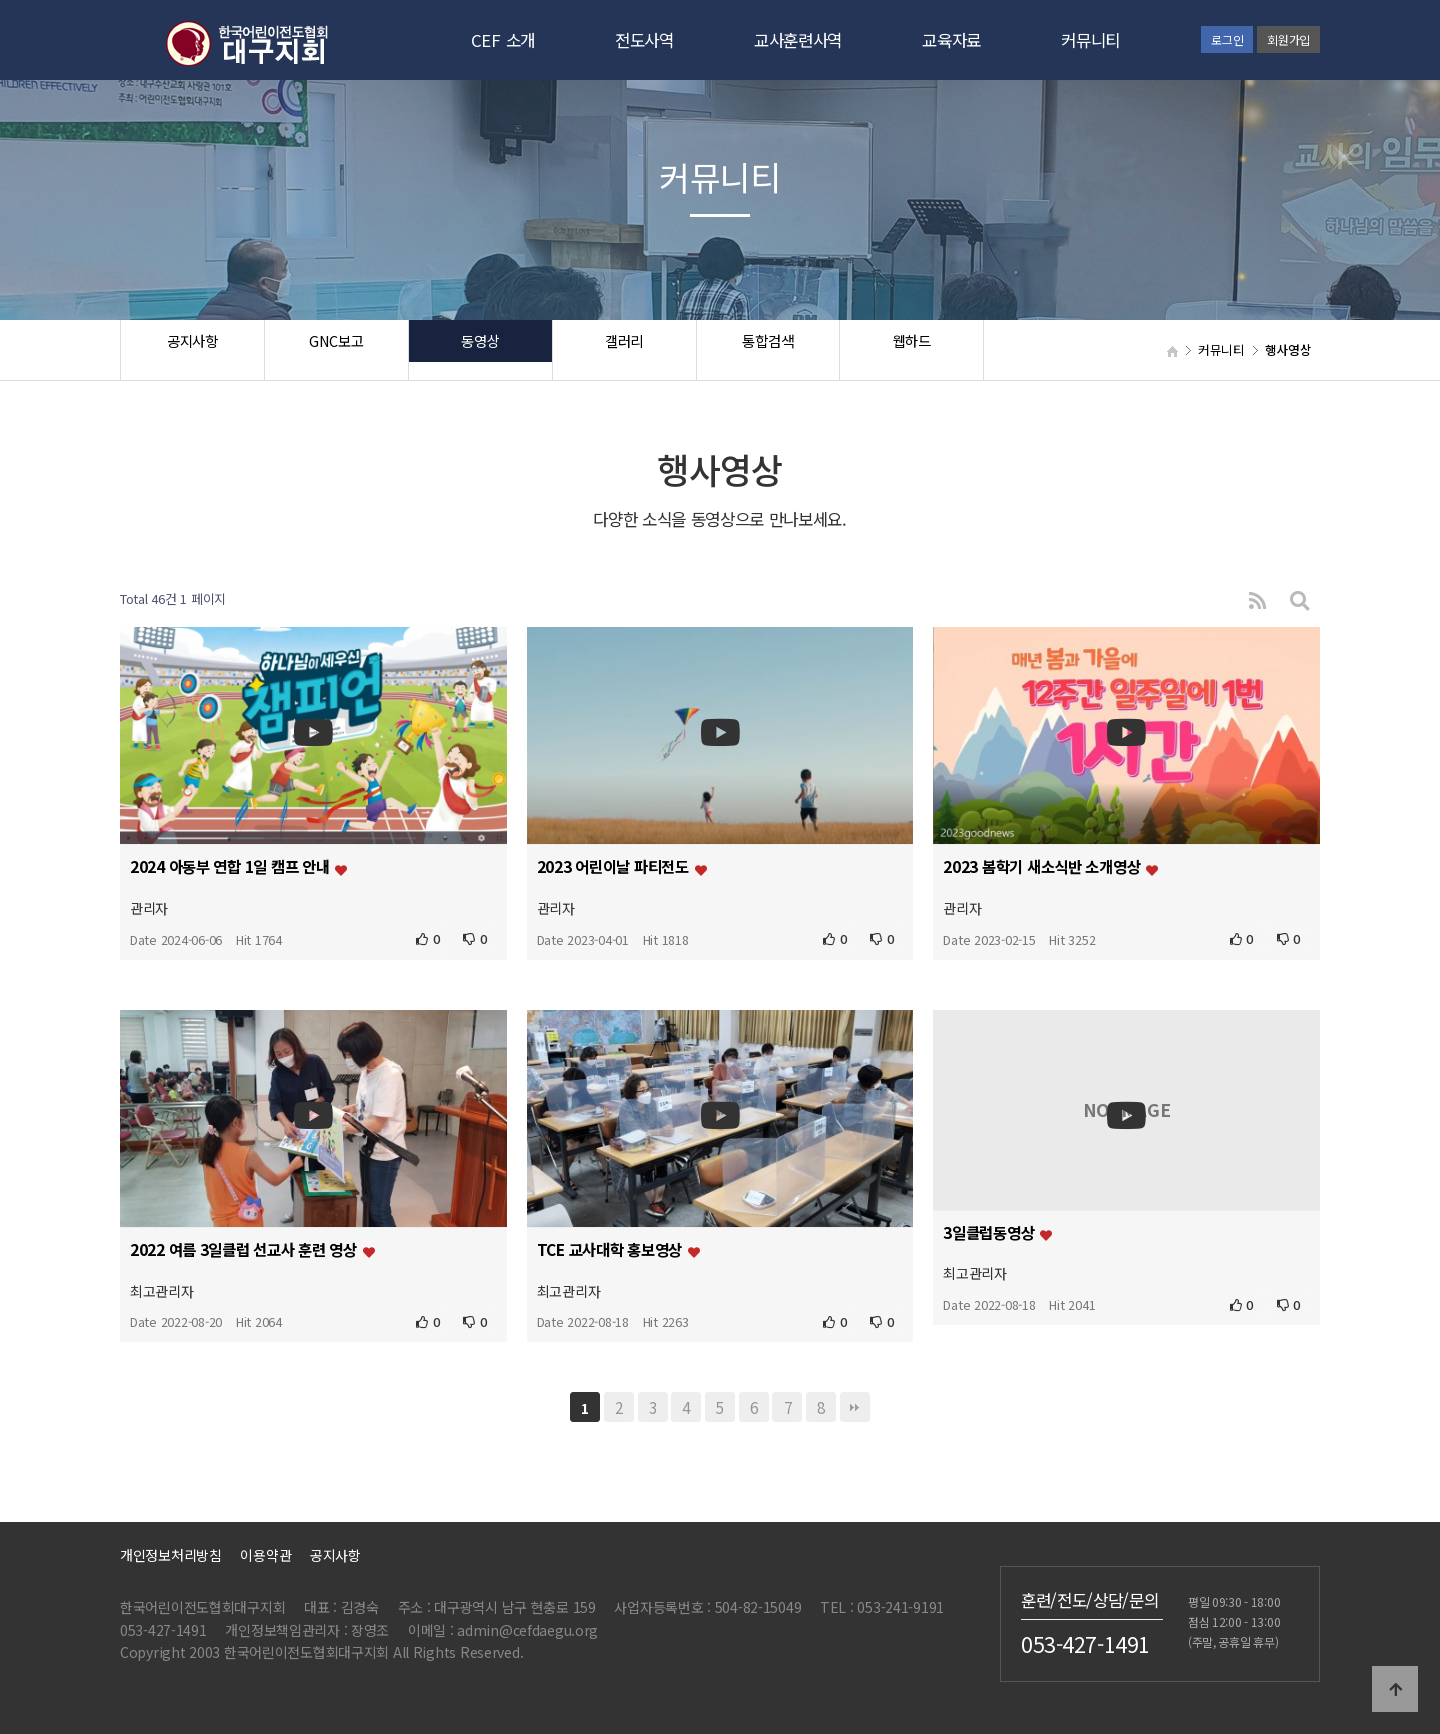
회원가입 (1288, 39)
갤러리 (623, 350)
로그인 (1227, 39)
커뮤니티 (1090, 40)
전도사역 (644, 40)
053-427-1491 (1085, 1644)
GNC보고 (336, 350)
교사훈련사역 (798, 40)
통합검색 (767, 350)
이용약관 (265, 1555)
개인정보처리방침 (171, 1555)
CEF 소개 (503, 40)
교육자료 (951, 40)
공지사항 (192, 350)
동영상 (480, 350)
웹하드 (911, 350)
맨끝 (855, 1407)
